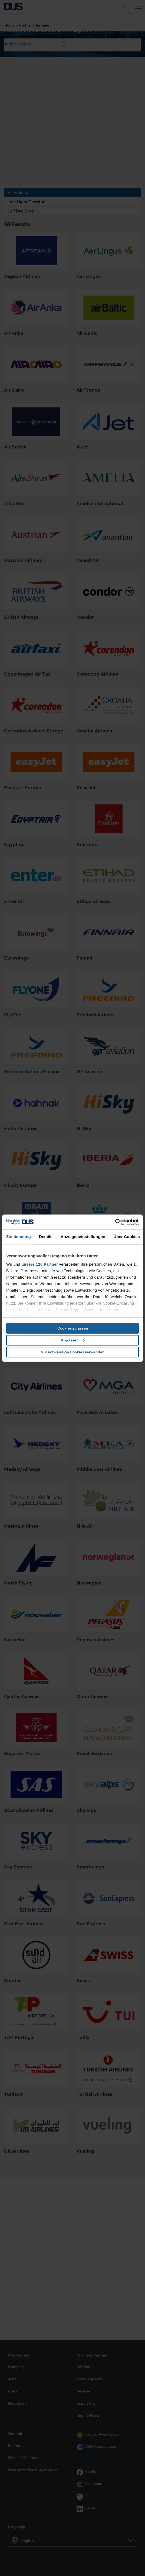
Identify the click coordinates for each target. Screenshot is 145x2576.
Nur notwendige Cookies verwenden (72, 1352)
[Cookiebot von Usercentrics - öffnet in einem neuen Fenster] (115, 1222)
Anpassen (72, 1340)
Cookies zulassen (72, 1328)
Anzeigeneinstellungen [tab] (83, 1236)
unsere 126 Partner (39, 1264)
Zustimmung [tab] (18, 1236)
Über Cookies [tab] (126, 1236)
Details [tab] (45, 1236)
